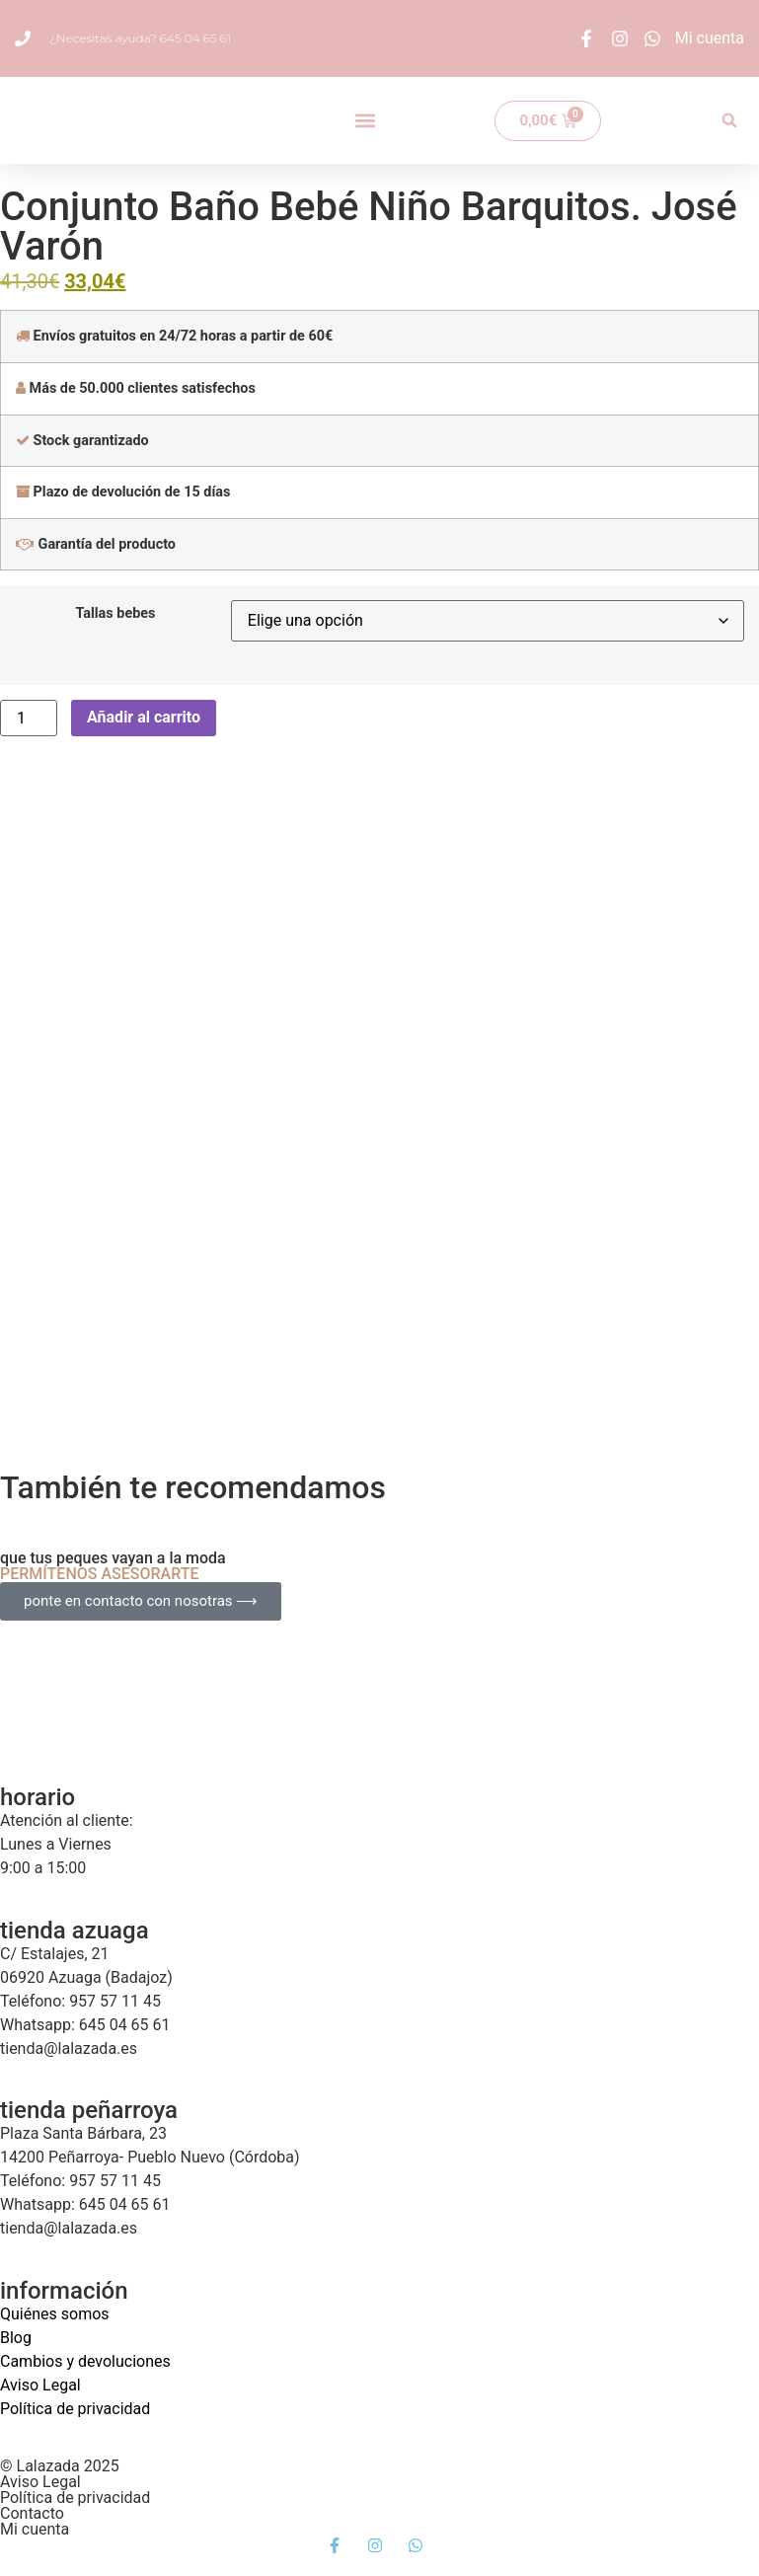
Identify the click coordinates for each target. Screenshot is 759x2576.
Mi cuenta (34, 2529)
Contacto (32, 2513)
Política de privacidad (75, 2408)
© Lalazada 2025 (59, 2466)
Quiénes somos (55, 2314)
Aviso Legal (40, 2385)
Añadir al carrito (143, 717)
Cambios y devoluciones (85, 2361)
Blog (16, 2337)
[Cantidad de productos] (28, 718)
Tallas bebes (115, 614)
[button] (364, 121)
